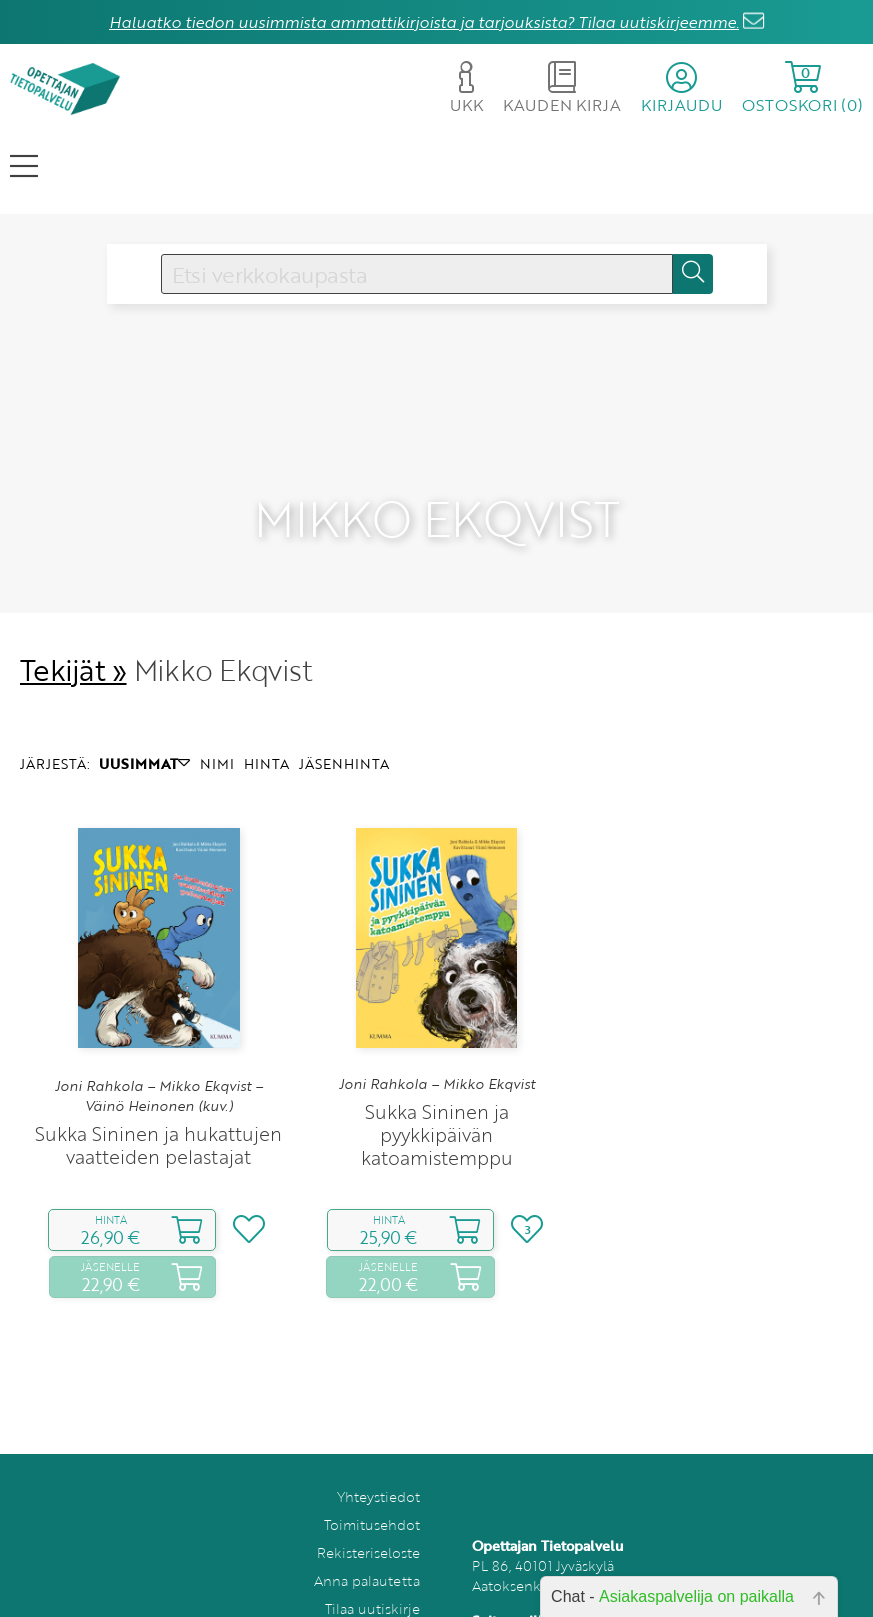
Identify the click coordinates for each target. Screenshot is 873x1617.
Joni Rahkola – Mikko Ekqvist (437, 1048)
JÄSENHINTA (344, 726)
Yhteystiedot (378, 1459)
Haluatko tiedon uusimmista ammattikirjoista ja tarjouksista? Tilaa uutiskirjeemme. (424, 22)
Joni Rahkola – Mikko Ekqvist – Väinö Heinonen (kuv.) (159, 1059)
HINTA (266, 726)
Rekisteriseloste (368, 1515)
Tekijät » (73, 632)
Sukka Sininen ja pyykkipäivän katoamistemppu (437, 1097)
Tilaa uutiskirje (372, 1571)
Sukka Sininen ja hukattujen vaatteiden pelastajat (158, 1108)
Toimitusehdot (372, 1487)
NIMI (217, 726)
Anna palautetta (367, 1543)
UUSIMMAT (144, 726)
